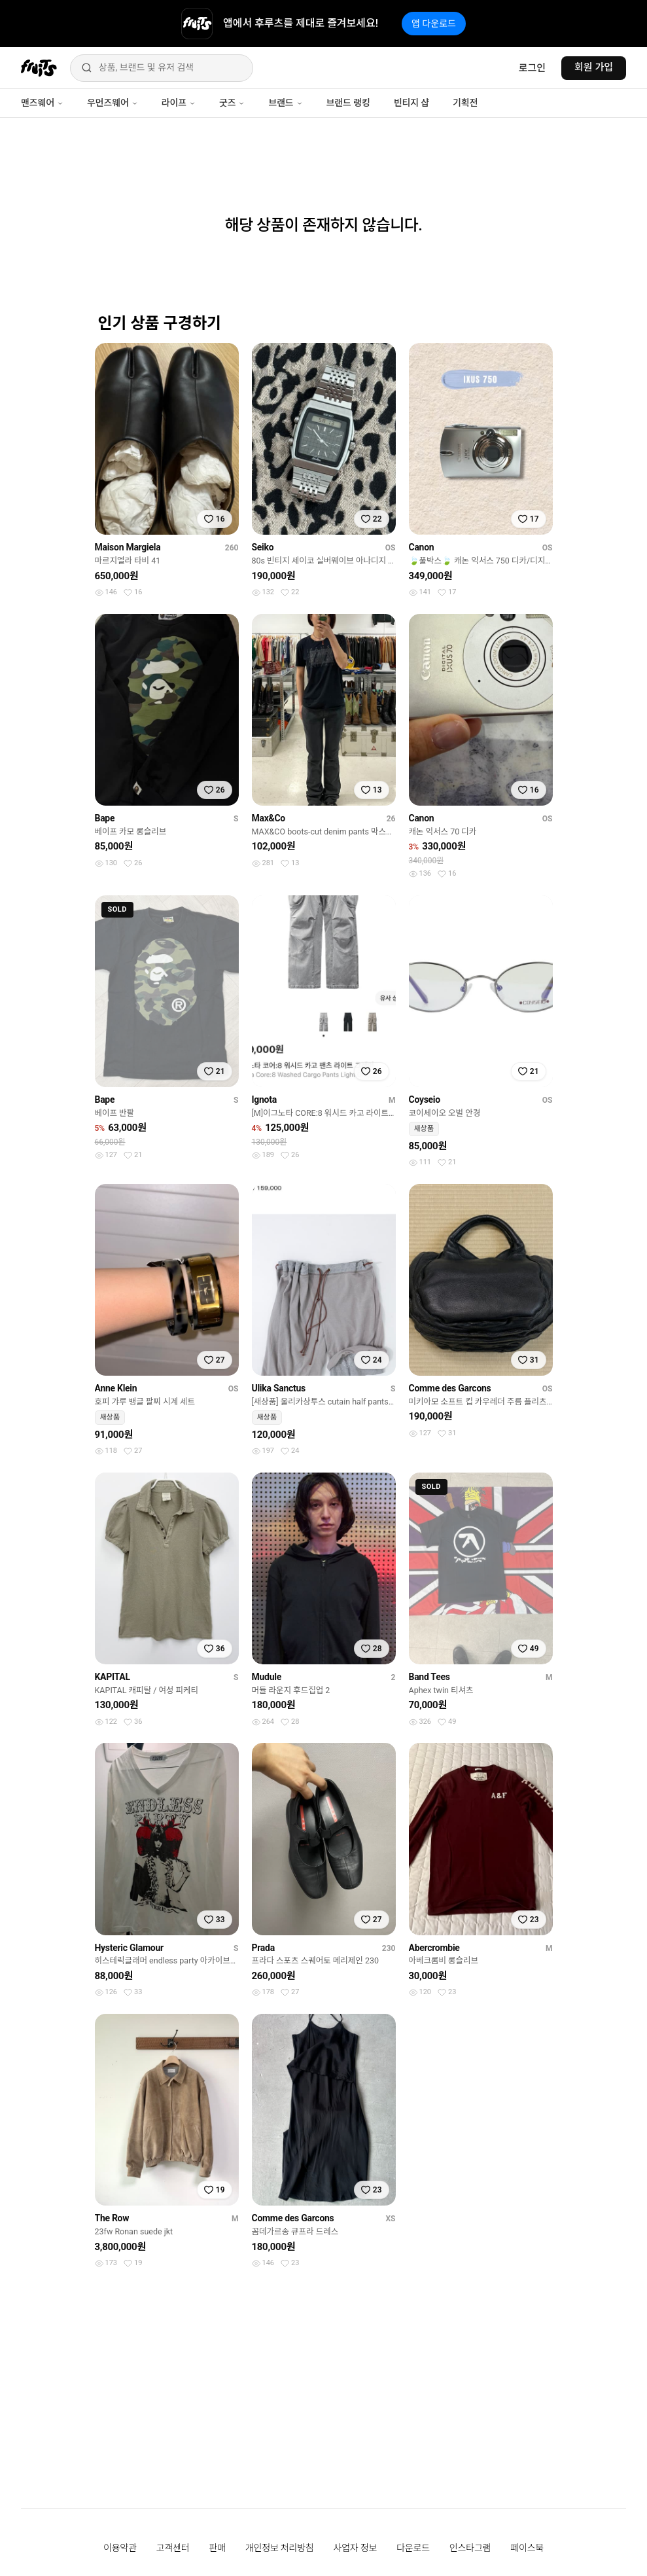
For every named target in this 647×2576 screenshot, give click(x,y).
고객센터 (173, 2548)
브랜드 (285, 103)
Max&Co (268, 818)
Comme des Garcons (450, 1388)
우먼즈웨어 (112, 103)
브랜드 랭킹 (348, 103)
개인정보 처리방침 (279, 2548)
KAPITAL (112, 1677)
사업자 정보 (355, 2548)
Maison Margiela (128, 547)
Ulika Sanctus (279, 1388)
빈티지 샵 (411, 103)
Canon (421, 547)
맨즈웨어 (42, 103)
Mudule (266, 1677)
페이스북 (527, 2548)
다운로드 (413, 2548)
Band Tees (429, 1677)
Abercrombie (434, 1947)
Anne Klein (116, 1388)
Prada (263, 1947)
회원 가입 (593, 67)
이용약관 (120, 2548)
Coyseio (424, 1099)
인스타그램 (470, 2548)
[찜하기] (214, 519)
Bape (105, 818)
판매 (217, 2548)
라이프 (179, 103)
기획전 (465, 103)
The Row (112, 2218)
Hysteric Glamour (129, 1947)
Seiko (263, 547)
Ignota (264, 1099)
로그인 (532, 68)
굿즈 (232, 103)
